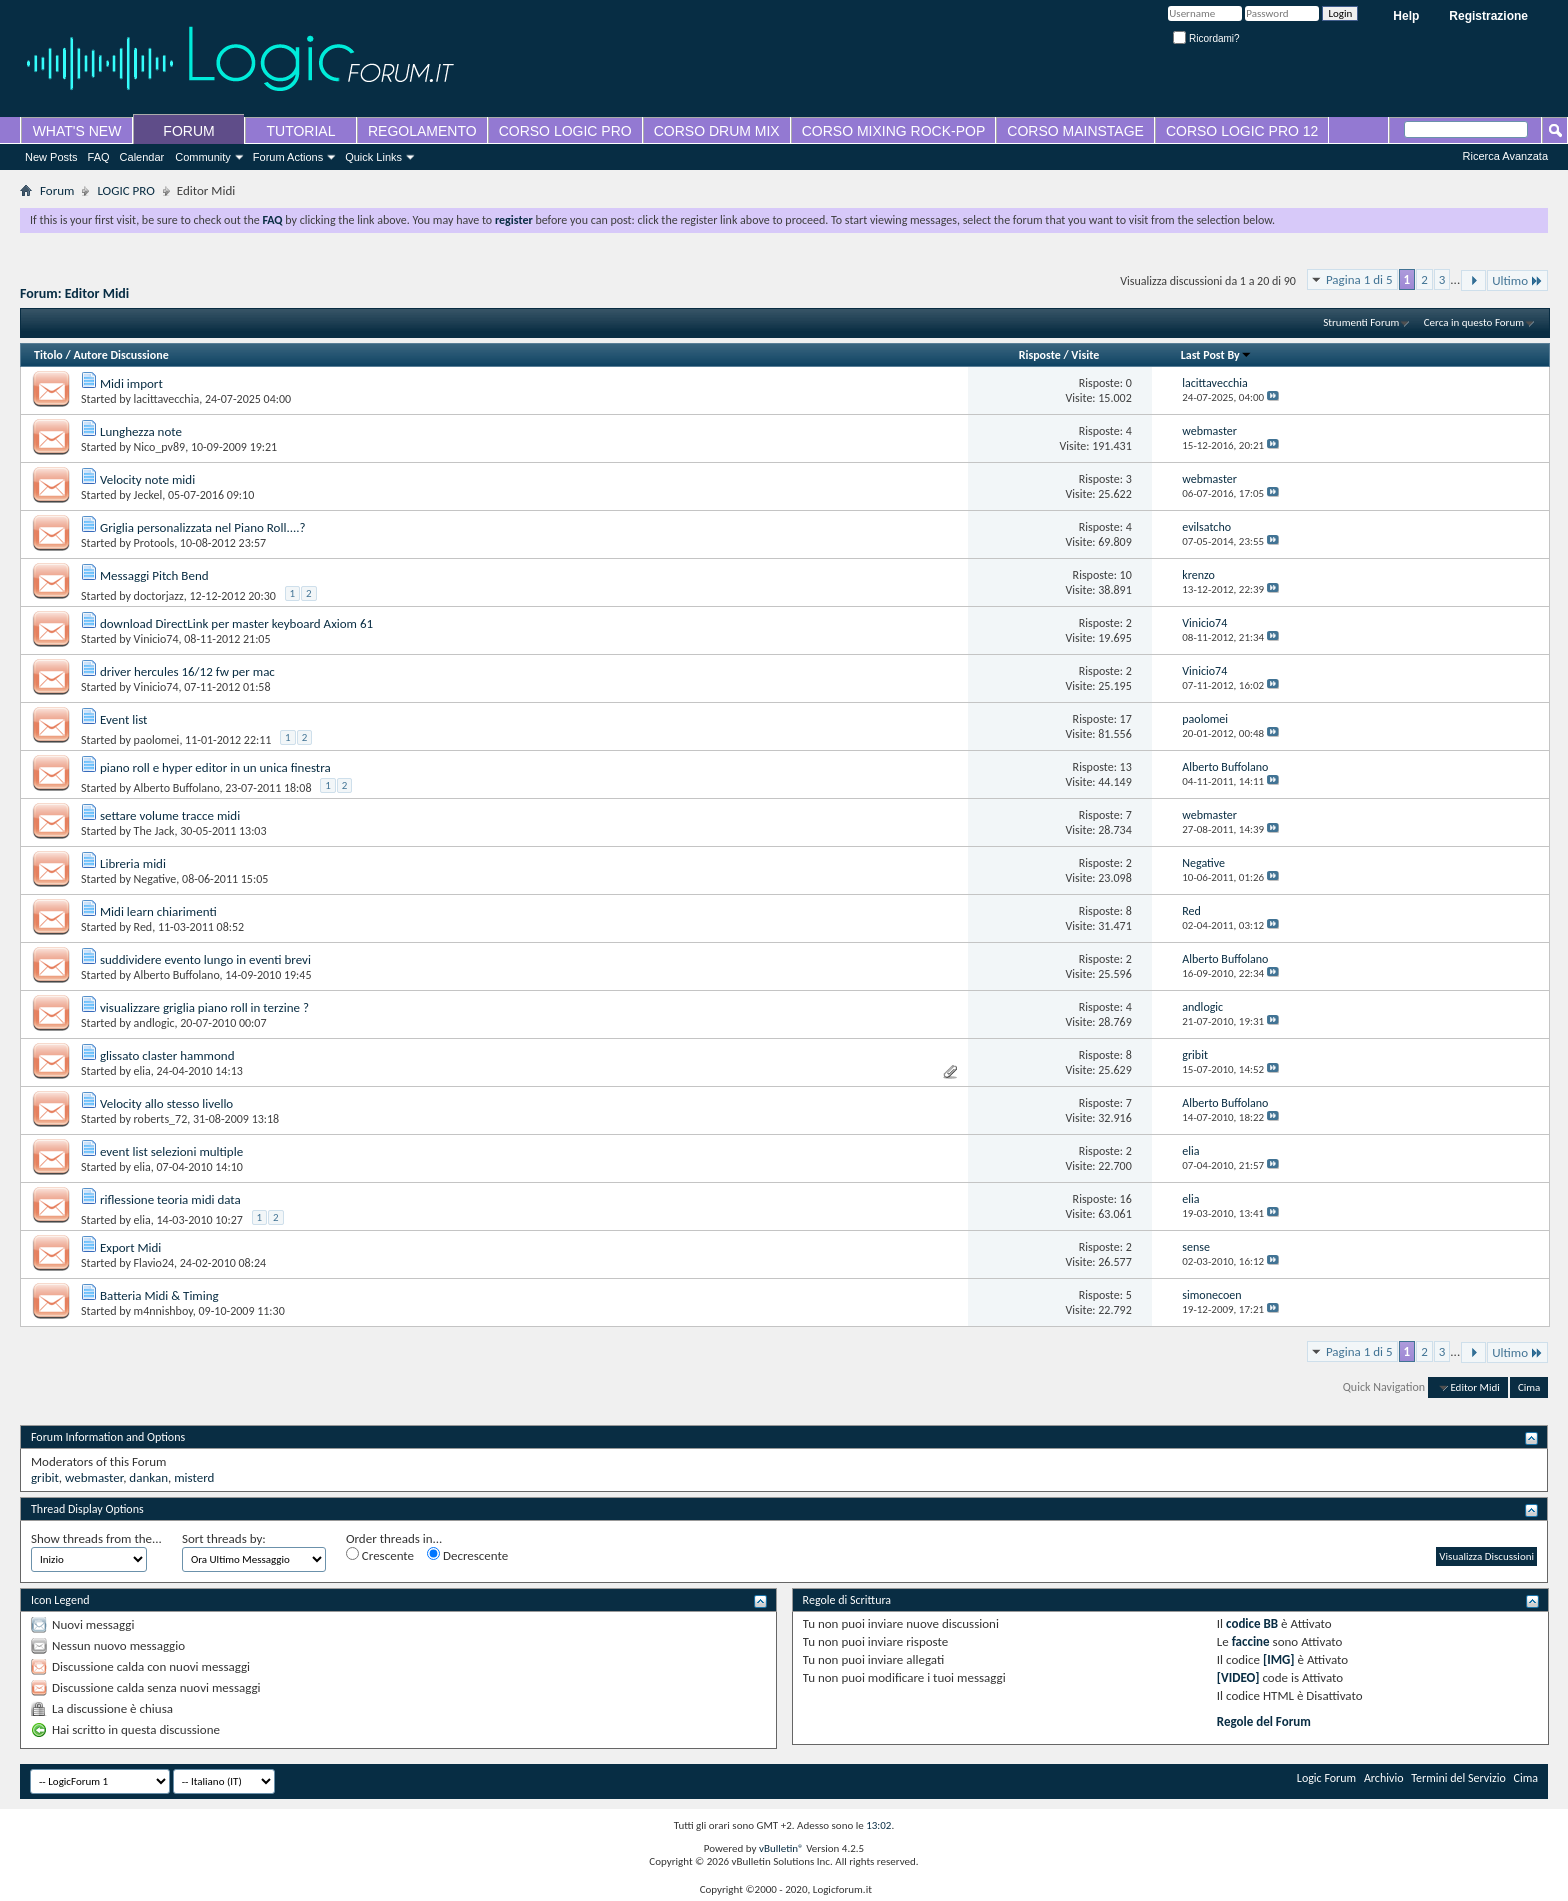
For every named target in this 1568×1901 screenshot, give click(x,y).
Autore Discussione (120, 355)
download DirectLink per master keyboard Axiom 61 (236, 623)
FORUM (188, 131)
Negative (155, 879)
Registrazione (1488, 16)
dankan (148, 1477)
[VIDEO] (1238, 1677)
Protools (154, 543)
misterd (194, 1477)
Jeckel (148, 495)
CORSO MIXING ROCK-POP (894, 131)
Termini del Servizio (1458, 1778)
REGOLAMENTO (422, 131)
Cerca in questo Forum (1474, 322)
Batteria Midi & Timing (159, 1295)
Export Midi (130, 1247)
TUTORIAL (301, 131)
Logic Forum (1326, 1778)
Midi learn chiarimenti (158, 911)
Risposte (1040, 355)
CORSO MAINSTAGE (1075, 131)
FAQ (99, 157)
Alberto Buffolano (177, 788)
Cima (1529, 1387)
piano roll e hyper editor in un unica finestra (215, 767)
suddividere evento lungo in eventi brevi (205, 959)
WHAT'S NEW (77, 131)
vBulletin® (781, 1848)
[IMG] (1279, 1659)
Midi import (131, 383)
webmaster (94, 1477)
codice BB (1252, 1623)
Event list (124, 719)
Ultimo (1517, 280)
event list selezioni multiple (171, 1151)
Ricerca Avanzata (1505, 156)
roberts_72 (161, 1119)
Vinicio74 (156, 639)
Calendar (142, 157)
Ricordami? (1206, 38)
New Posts (51, 157)
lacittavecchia (167, 399)
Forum (57, 190)
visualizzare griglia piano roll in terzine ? (204, 1007)
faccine (1251, 1641)
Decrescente (467, 1555)
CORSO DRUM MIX (717, 131)
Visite (1085, 355)
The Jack (154, 831)
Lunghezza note (141, 431)
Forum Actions (288, 157)
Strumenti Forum (1361, 322)
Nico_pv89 (160, 447)
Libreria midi (133, 863)
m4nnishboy (163, 1311)
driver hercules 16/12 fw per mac (187, 671)
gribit (45, 1477)
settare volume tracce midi (170, 815)
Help (1406, 16)
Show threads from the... (96, 1538)
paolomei (157, 740)
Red (143, 927)
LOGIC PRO (125, 190)
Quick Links (373, 157)
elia (142, 1071)
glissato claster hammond (167, 1055)
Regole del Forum (1264, 1721)
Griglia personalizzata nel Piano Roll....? (203, 527)
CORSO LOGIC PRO (565, 131)
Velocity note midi (147, 479)
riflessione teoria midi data (170, 1199)
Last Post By (1216, 355)
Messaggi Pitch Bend (154, 575)
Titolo (48, 355)
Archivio (1384, 1778)
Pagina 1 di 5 (1359, 279)
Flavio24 (154, 1263)
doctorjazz (159, 596)
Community (203, 157)
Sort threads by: (224, 1538)
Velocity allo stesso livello (166, 1103)
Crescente (380, 1555)
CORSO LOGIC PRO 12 (1242, 131)
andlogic (154, 1023)
